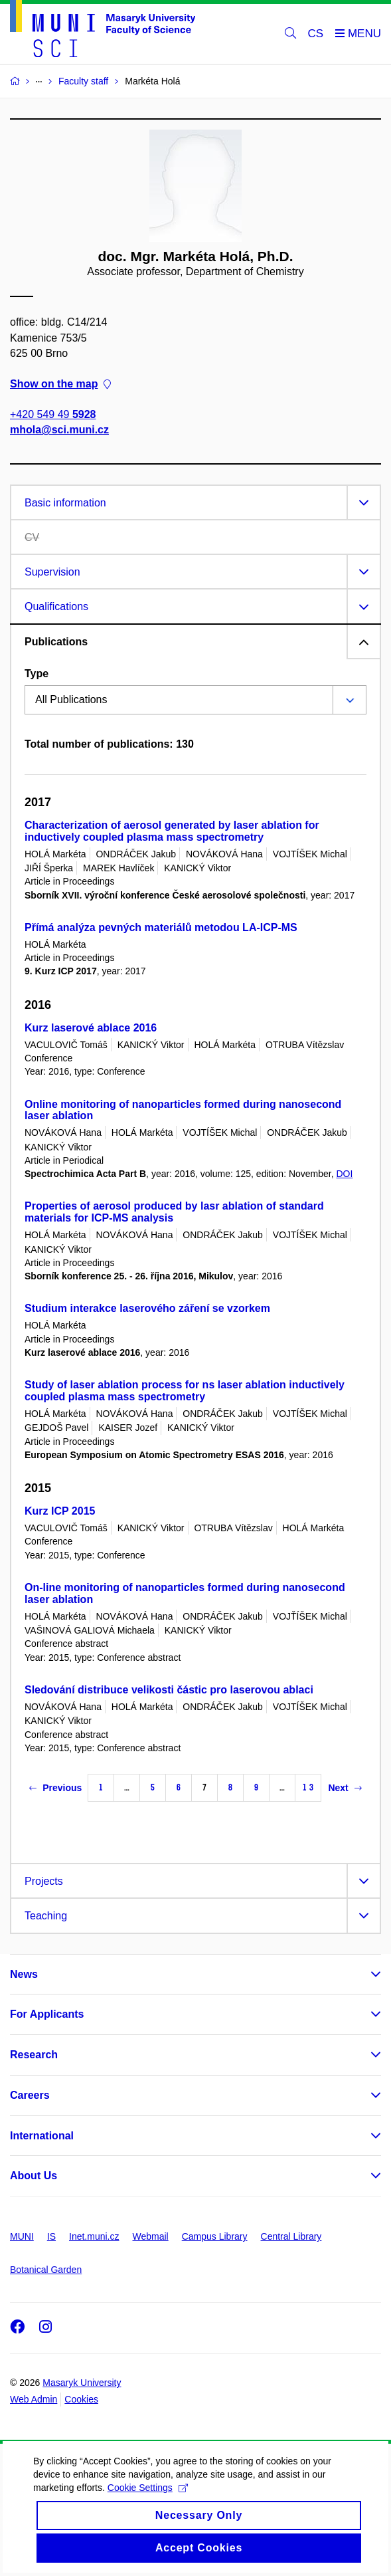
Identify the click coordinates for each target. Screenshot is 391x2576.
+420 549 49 (53, 415)
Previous (55, 1787)
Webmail (151, 2236)
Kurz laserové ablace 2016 (91, 1027)
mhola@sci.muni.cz (59, 430)
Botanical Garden (46, 2269)
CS (316, 33)
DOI (345, 1173)
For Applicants (47, 2014)
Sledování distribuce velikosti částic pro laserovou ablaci (169, 1689)
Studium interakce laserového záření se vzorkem (147, 1308)
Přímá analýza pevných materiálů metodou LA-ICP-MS (161, 927)
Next (344, 1787)
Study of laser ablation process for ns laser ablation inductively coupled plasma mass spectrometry (185, 1390)
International (42, 2135)
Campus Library (215, 2236)
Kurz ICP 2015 (60, 1511)
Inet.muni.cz (94, 2236)
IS (51, 2236)
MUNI (22, 2236)
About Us (33, 2175)
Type (36, 673)
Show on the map (60, 383)
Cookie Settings (148, 2504)
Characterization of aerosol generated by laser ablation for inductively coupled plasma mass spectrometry (172, 831)
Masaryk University (81, 2382)
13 (308, 1787)
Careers (30, 2095)
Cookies (81, 2399)
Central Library (291, 2236)
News (24, 1974)
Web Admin (33, 2399)
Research (34, 2054)
